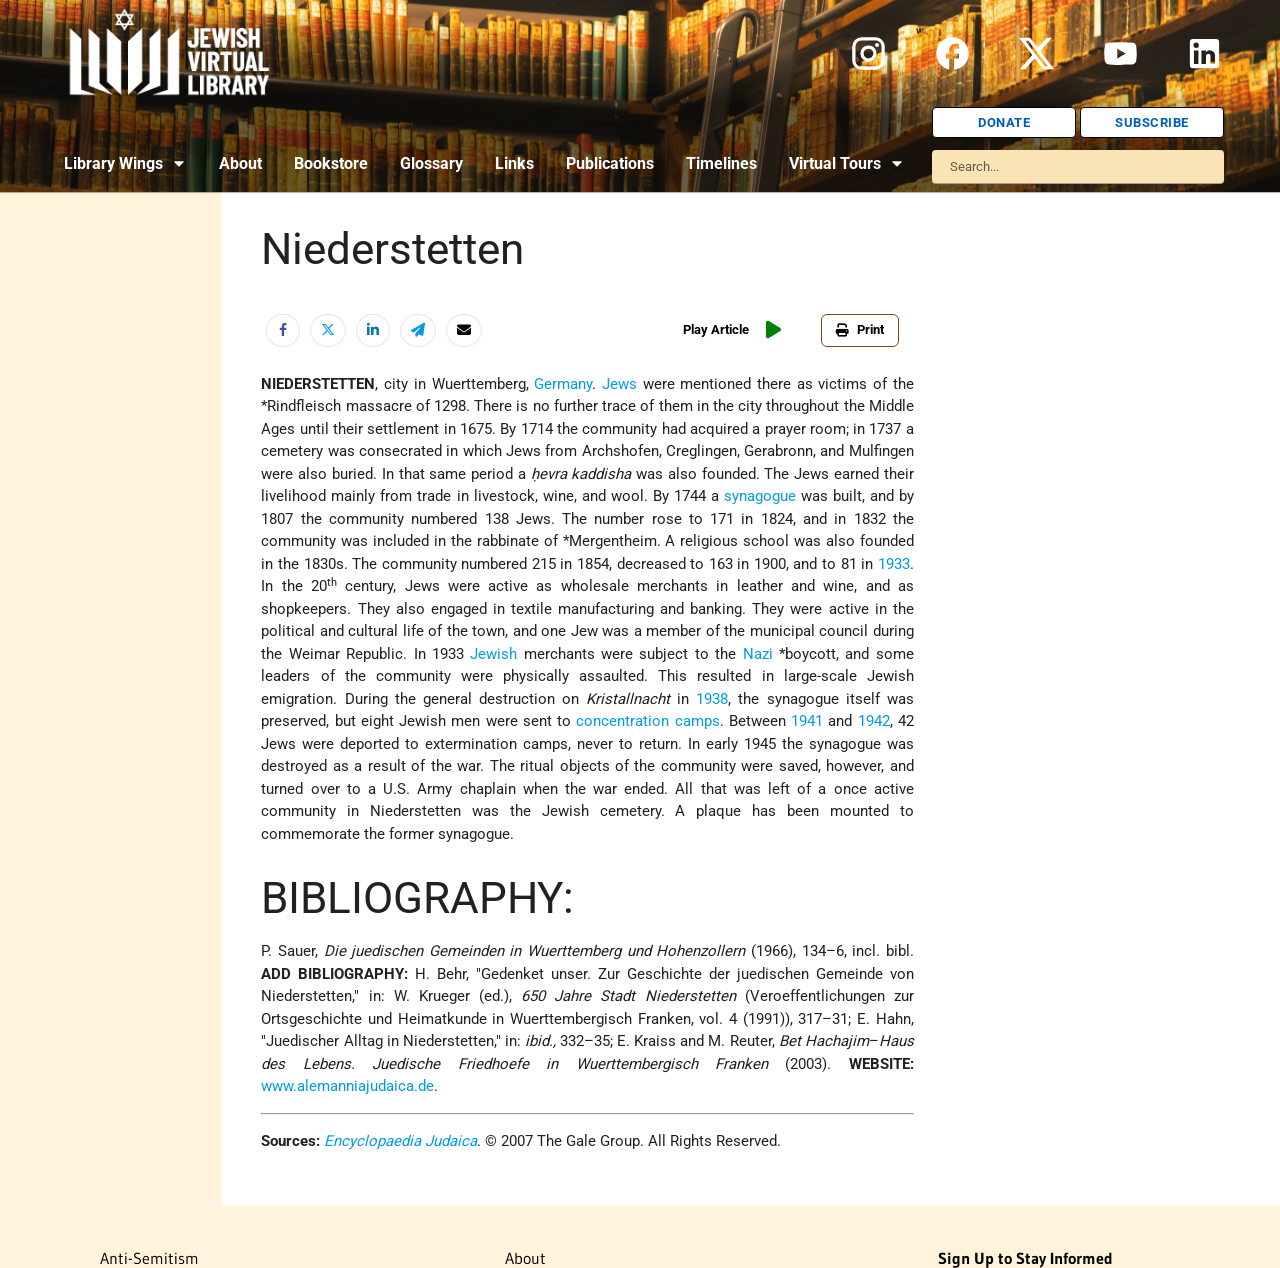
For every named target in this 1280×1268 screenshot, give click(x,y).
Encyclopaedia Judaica (400, 1141)
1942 (874, 721)
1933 (894, 564)
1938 (712, 699)
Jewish (493, 654)
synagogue (760, 496)
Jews (619, 384)
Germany (563, 384)
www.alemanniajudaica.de (347, 1086)
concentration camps (647, 721)
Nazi (758, 654)
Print (860, 329)
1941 (807, 721)
